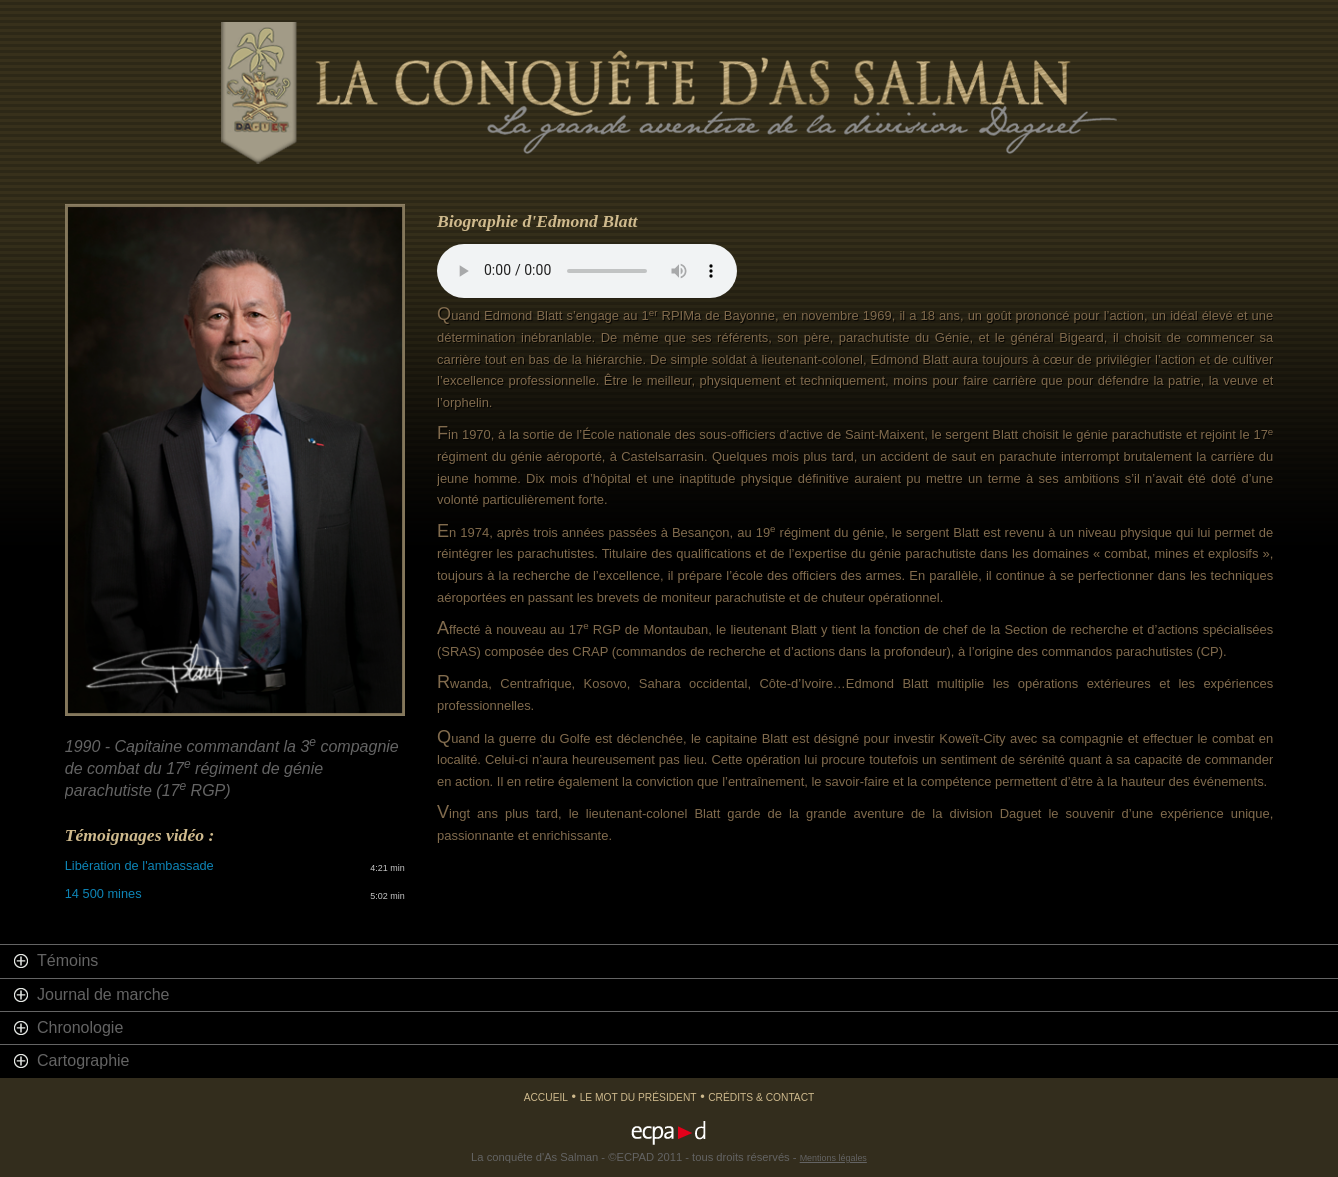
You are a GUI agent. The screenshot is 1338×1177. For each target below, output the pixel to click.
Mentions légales (833, 1158)
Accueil (546, 1097)
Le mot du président (638, 1097)
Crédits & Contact (761, 1097)
